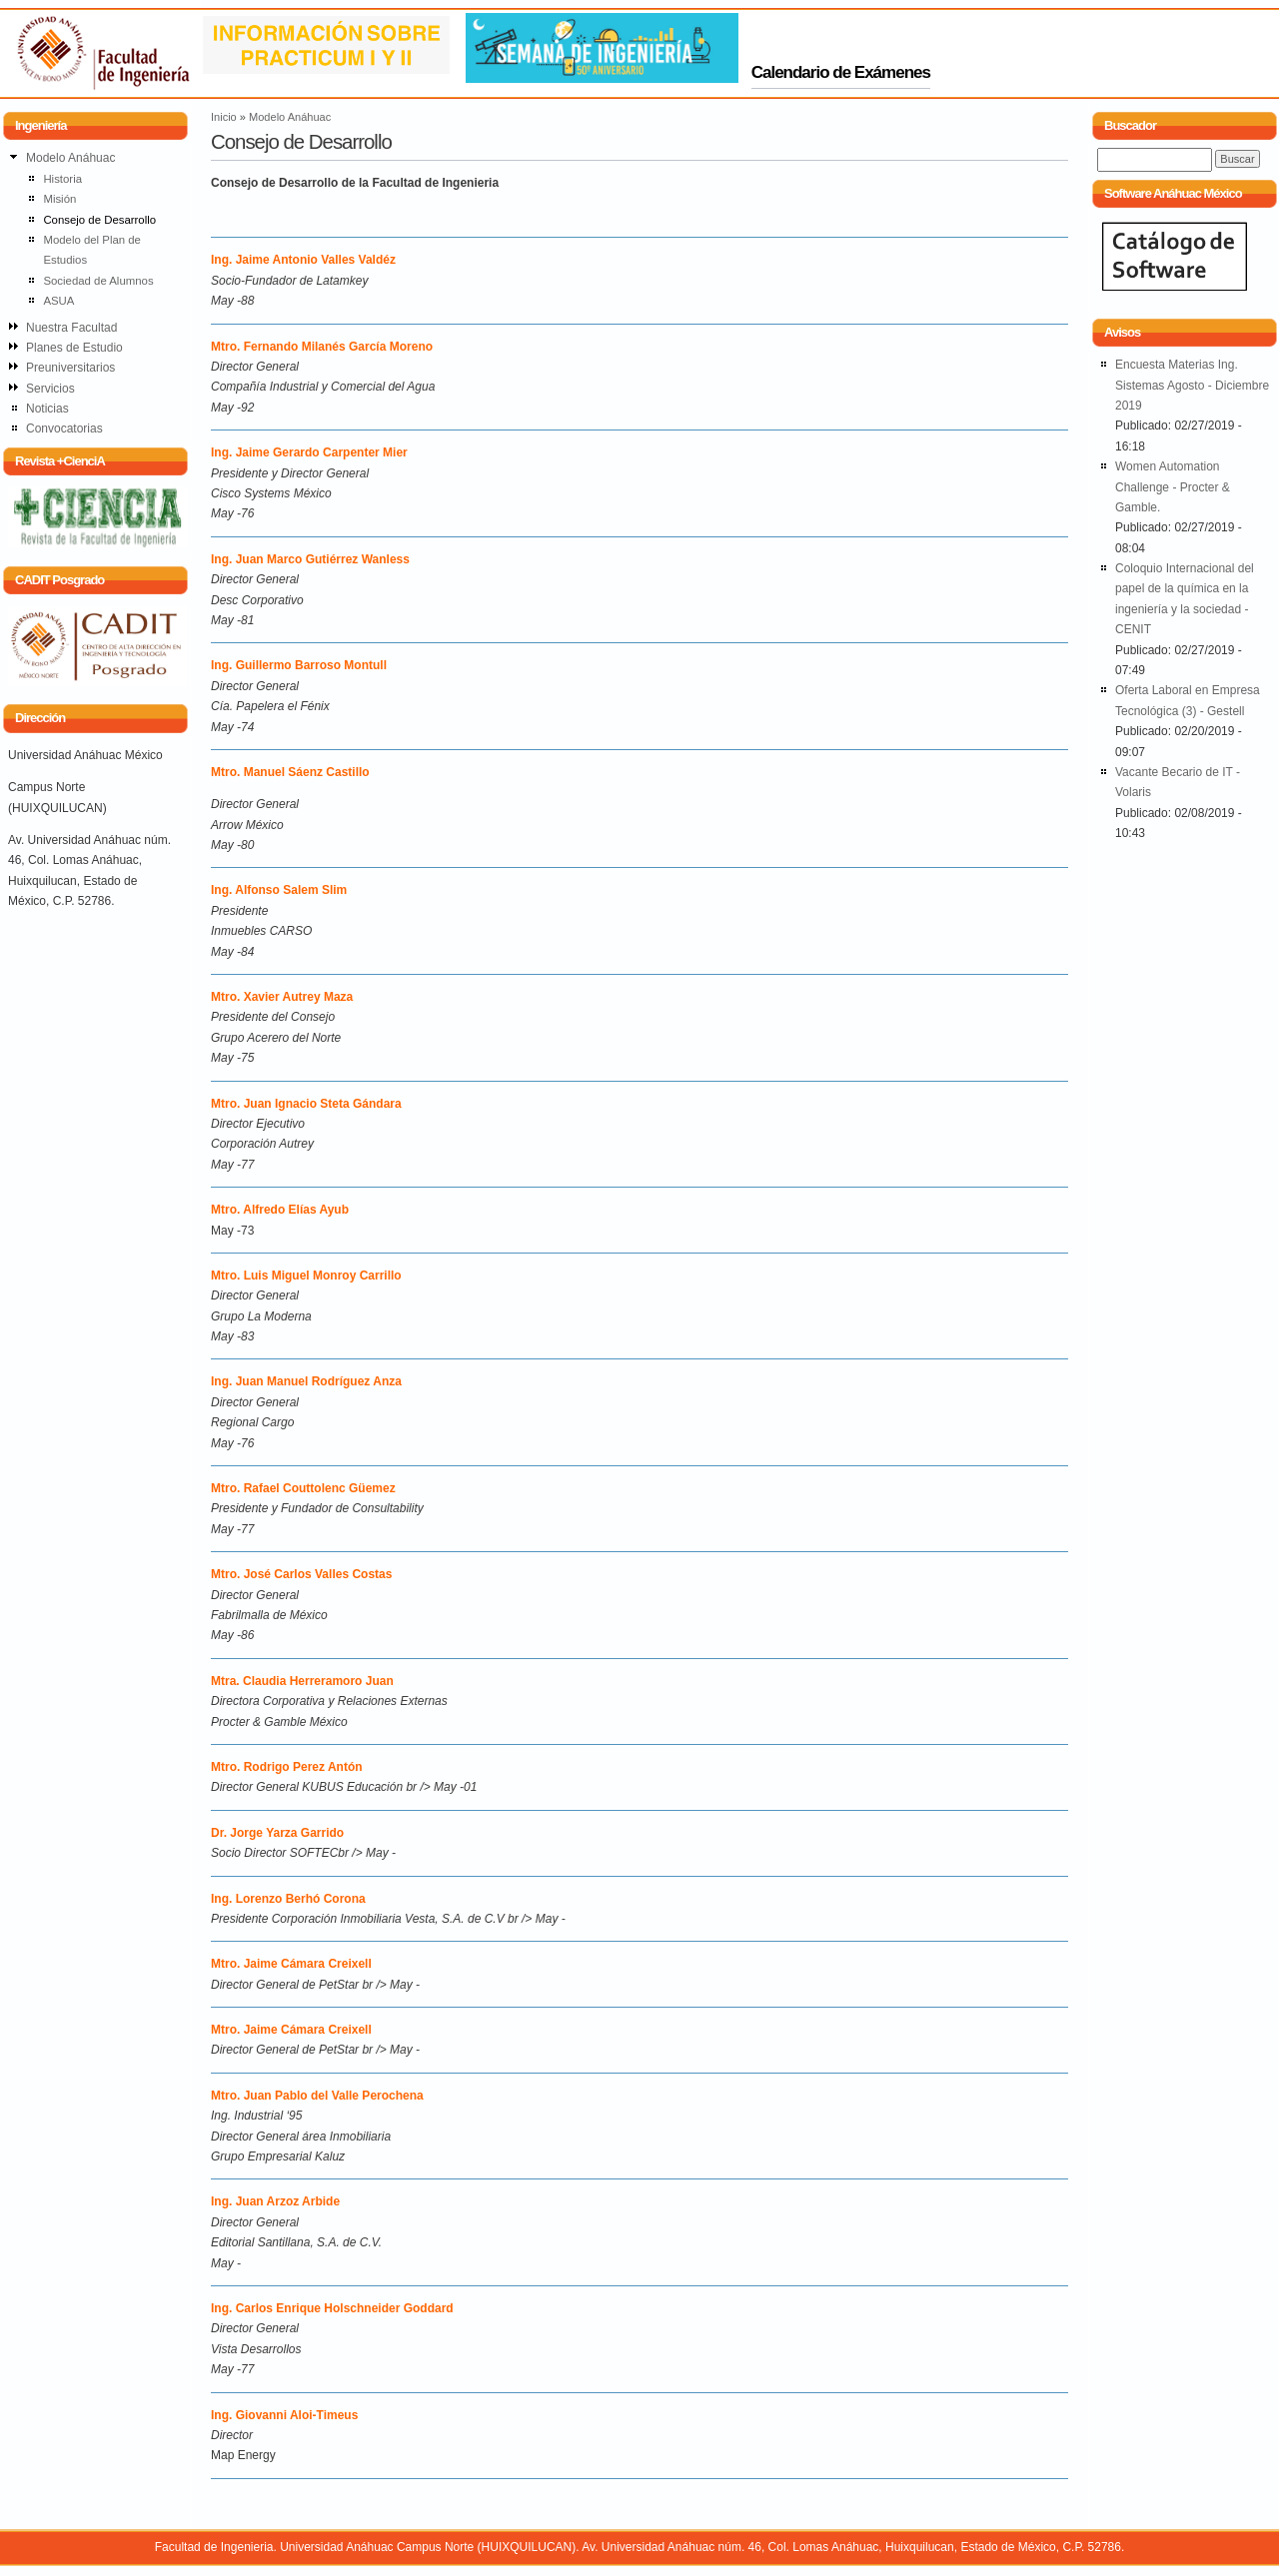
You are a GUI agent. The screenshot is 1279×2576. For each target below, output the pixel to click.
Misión (59, 199)
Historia (62, 179)
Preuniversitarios (70, 368)
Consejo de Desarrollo (99, 220)
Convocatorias (64, 428)
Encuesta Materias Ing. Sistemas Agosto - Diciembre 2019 (1192, 385)
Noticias (47, 409)
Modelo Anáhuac (290, 117)
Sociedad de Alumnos (98, 281)
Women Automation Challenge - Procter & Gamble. (1172, 486)
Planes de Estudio (74, 348)
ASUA (58, 301)
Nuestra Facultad (71, 328)
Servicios (50, 389)
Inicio (224, 117)
